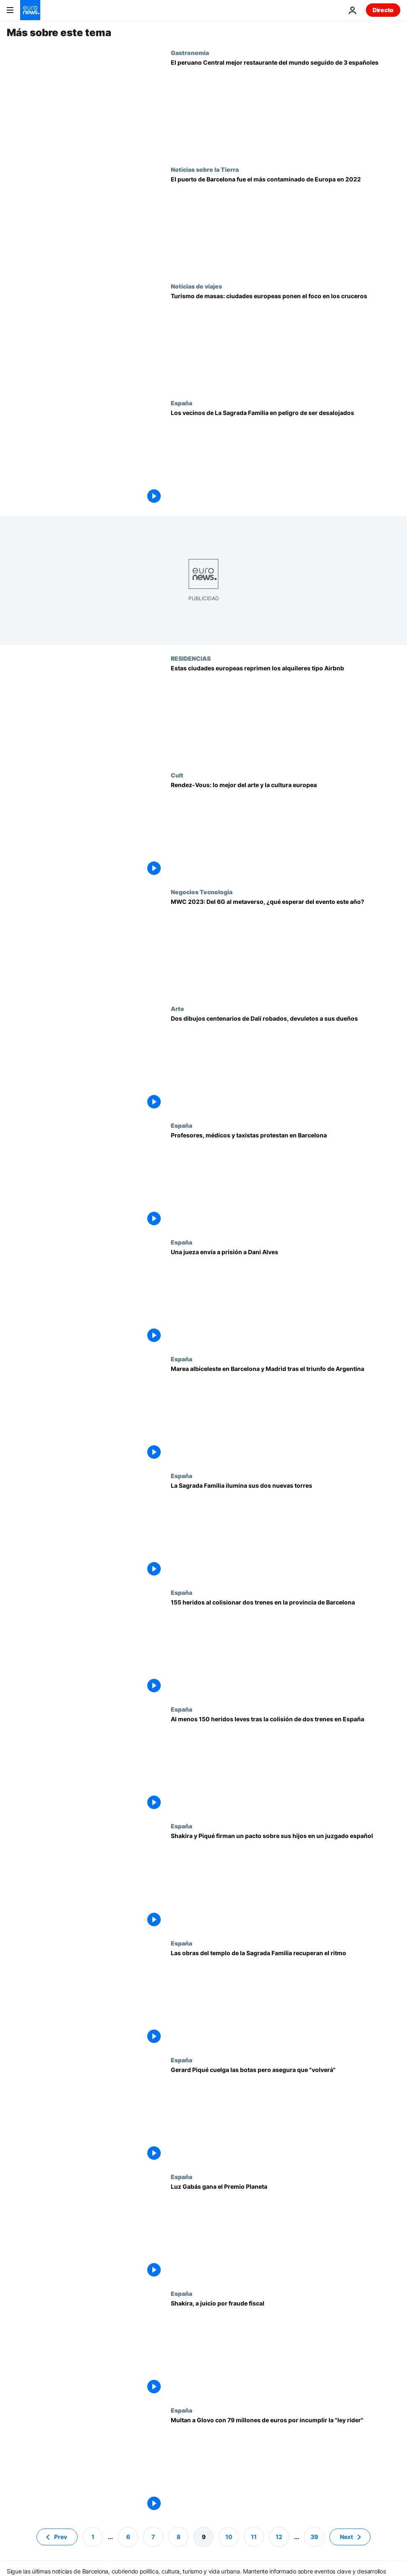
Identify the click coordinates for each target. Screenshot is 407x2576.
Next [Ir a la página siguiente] (346, 2536)
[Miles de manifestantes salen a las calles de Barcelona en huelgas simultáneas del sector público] (285, 1180)
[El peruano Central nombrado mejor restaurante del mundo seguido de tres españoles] (285, 107)
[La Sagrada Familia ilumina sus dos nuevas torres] (285, 1530)
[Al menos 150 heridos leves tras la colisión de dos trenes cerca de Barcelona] (285, 1764)
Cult (177, 775)
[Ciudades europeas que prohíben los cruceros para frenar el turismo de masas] (285, 341)
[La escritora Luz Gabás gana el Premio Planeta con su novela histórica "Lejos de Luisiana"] (285, 2231)
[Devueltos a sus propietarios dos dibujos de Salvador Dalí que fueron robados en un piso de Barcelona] (285, 1063)
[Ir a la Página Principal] (30, 10)
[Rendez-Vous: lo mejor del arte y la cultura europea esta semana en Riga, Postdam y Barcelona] (285, 830)
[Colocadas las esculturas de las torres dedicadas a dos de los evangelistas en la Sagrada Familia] (285, 1998)
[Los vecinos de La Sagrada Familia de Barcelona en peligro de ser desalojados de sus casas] (285, 458)
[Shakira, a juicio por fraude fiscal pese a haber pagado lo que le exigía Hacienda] (285, 2348)
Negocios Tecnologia (201, 891)
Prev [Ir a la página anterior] (60, 2536)
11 (254, 2536)
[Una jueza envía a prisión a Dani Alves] (285, 1297)
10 (228, 2536)
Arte (177, 1008)
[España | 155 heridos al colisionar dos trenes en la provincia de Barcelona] (285, 1647)
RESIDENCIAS (191, 658)
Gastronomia (190, 52)
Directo (383, 9)
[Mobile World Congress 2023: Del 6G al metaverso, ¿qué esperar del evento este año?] (285, 946)
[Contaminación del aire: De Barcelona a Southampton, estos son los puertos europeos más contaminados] (285, 224)
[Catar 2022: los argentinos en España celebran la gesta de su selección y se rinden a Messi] (285, 1413)
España (181, 402)
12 (279, 2536)
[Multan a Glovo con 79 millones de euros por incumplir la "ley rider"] (285, 2465)
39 (314, 2536)
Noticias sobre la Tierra (205, 169)
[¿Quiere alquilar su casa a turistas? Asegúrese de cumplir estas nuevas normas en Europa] (285, 713)
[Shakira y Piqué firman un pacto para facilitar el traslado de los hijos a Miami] (285, 1881)
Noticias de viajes (196, 286)
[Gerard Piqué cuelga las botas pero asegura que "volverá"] (285, 2115)
